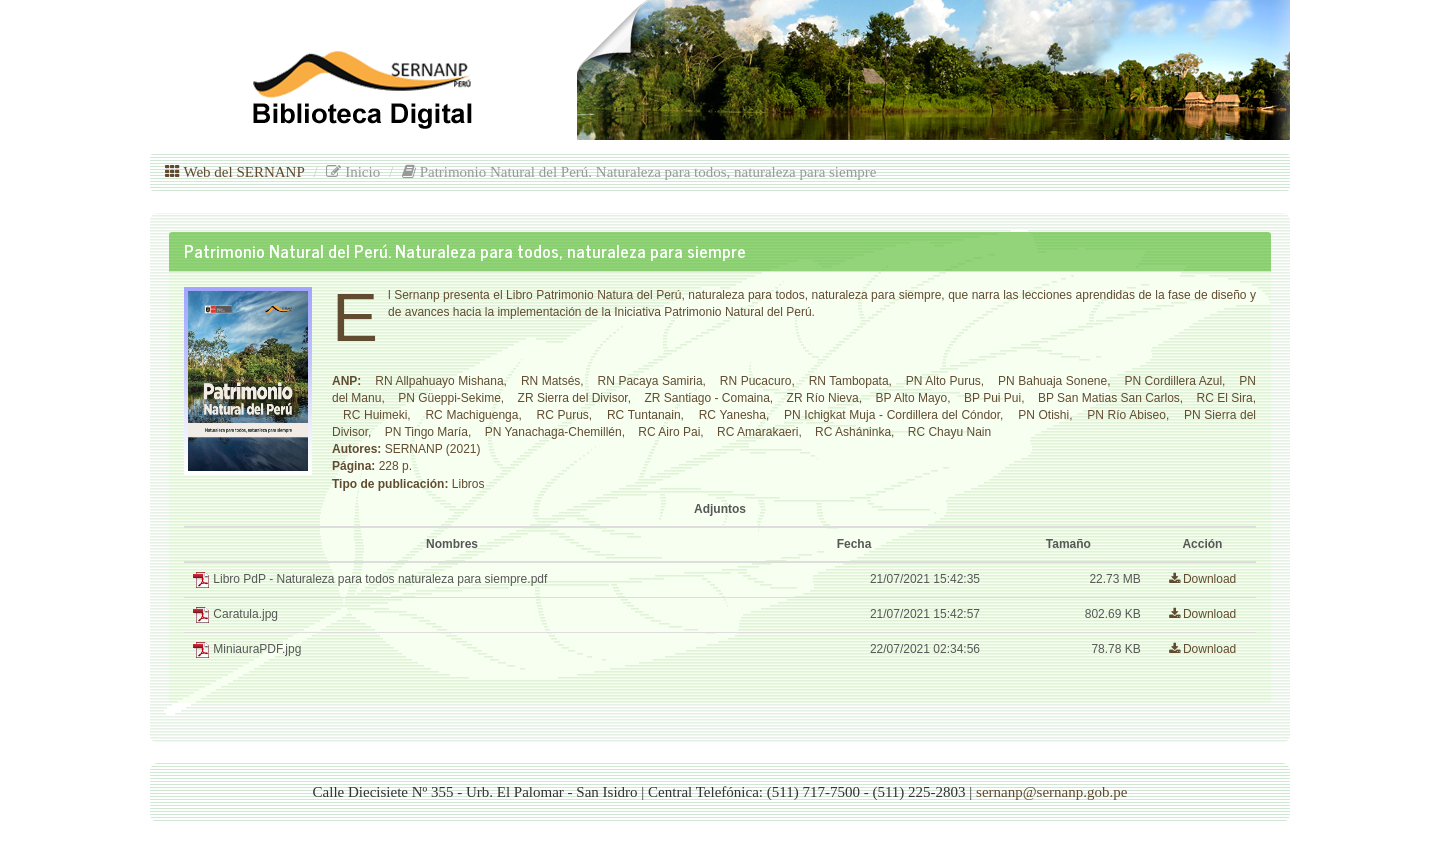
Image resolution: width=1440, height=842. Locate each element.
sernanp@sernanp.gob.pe (1051, 792)
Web (235, 172)
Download (1203, 579)
